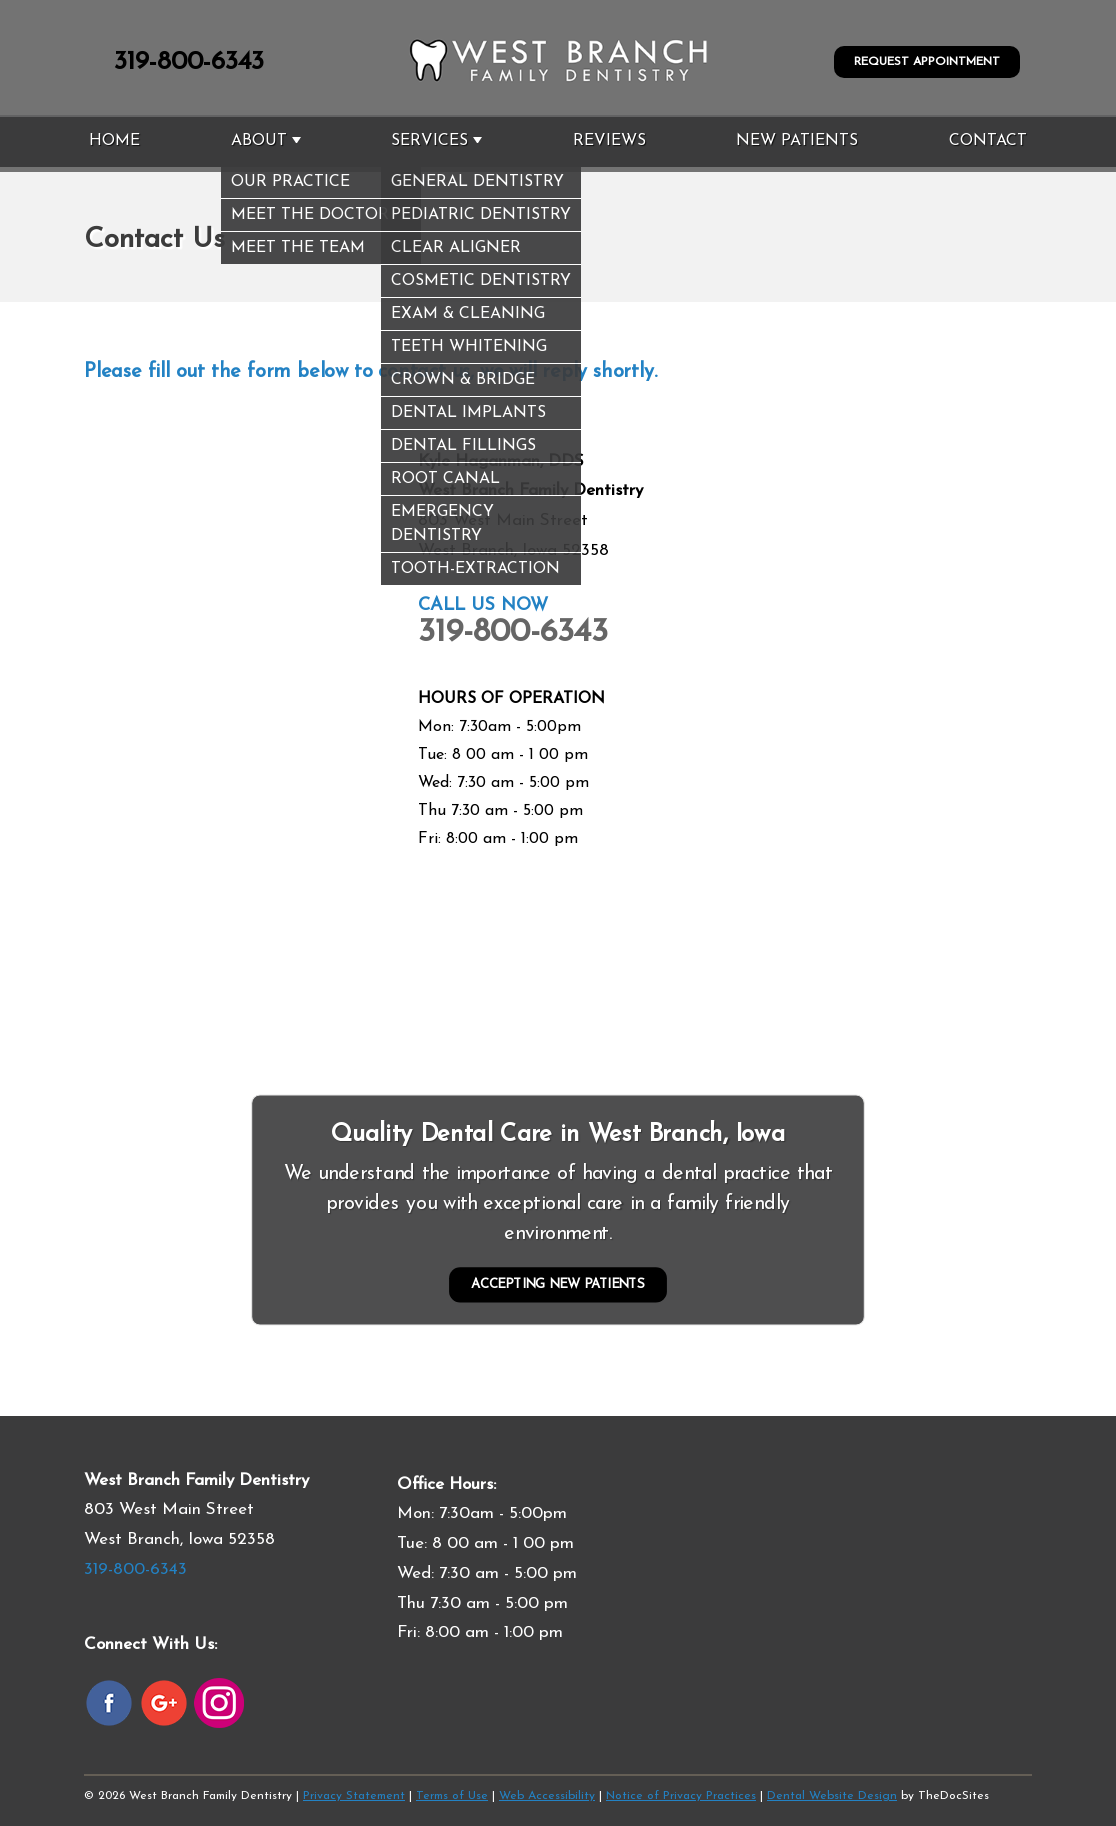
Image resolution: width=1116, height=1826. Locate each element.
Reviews (609, 141)
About (259, 141)
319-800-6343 (189, 62)
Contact (988, 141)
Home (114, 141)
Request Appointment (927, 62)
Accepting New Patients (558, 1284)
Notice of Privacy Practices (681, 1796)
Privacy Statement (354, 1796)
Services (429, 141)
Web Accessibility (547, 1796)
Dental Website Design (832, 1796)
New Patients (797, 141)
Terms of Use (452, 1796)
